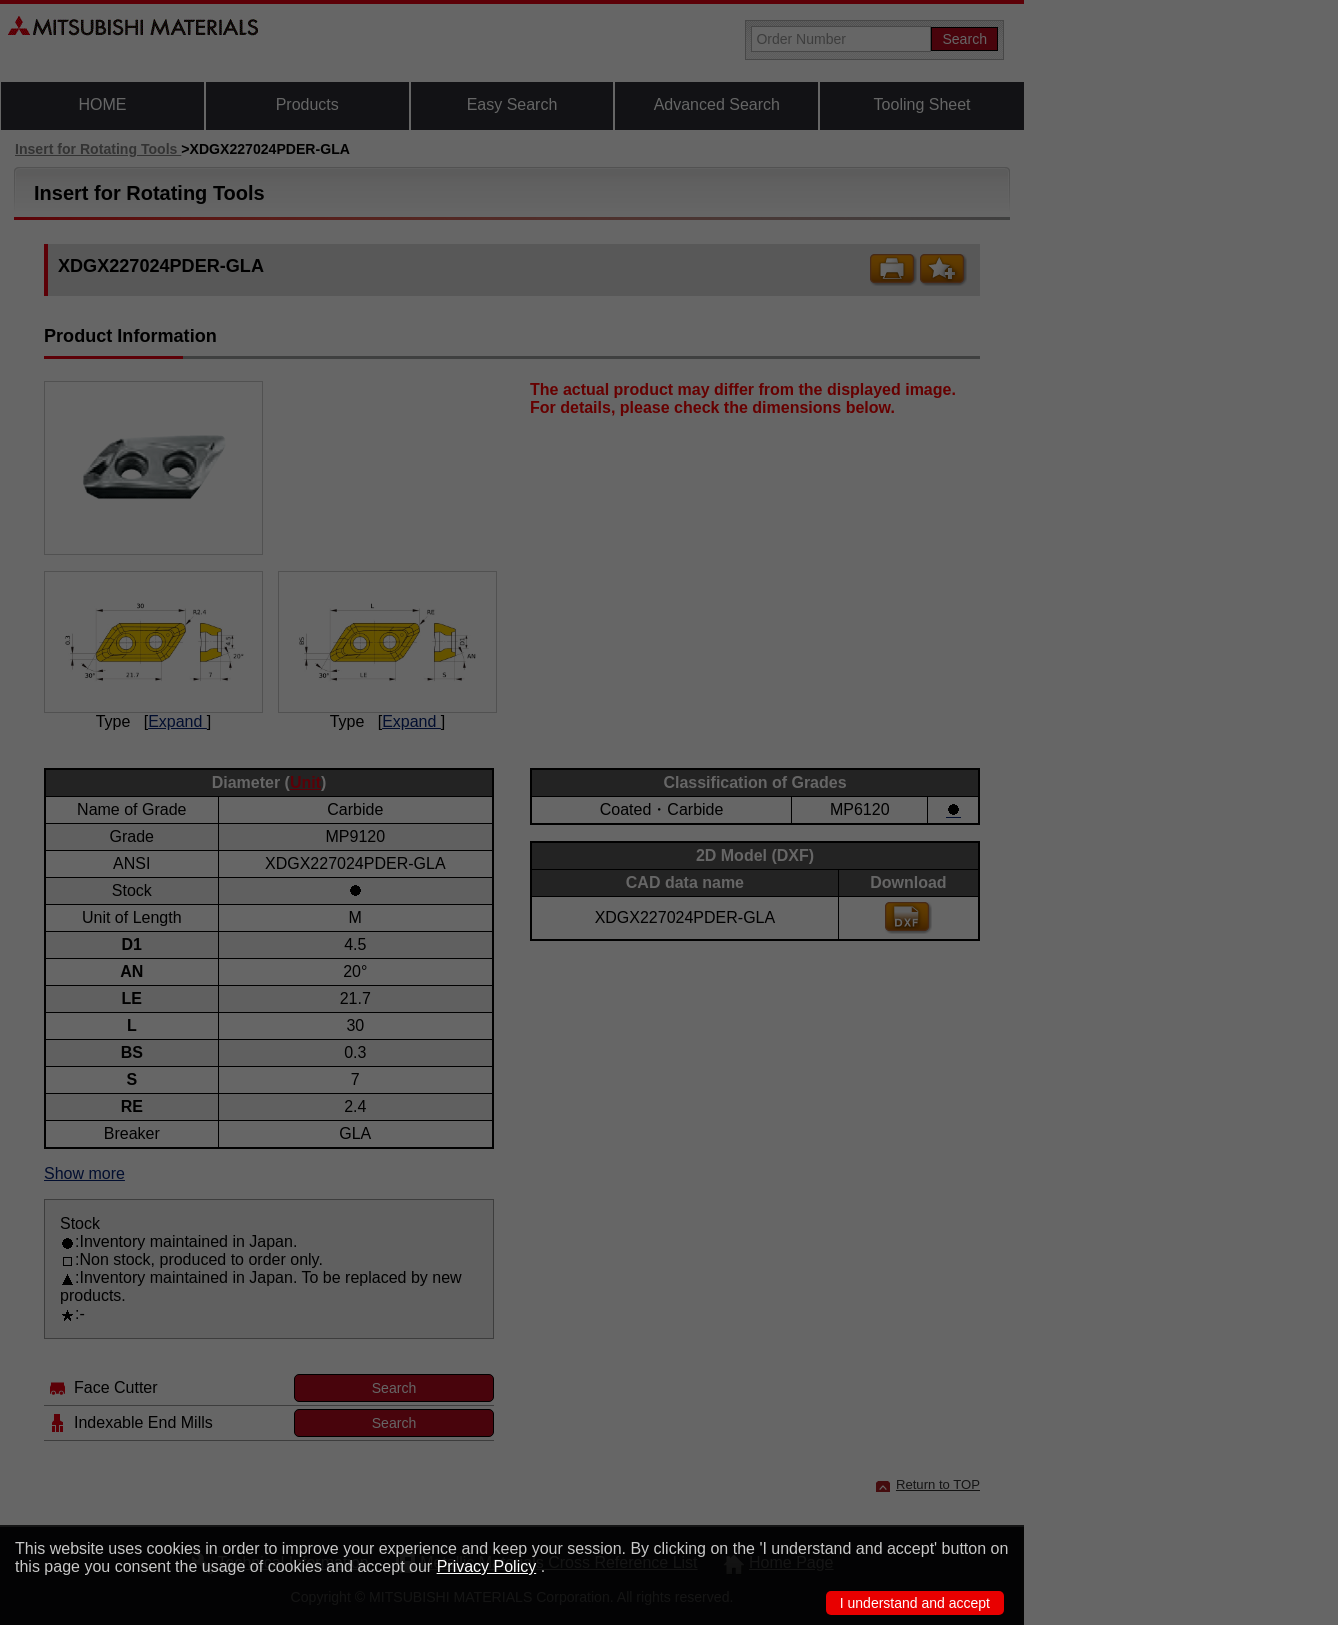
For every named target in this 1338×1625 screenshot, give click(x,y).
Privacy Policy (487, 1566)
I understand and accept (915, 1603)
